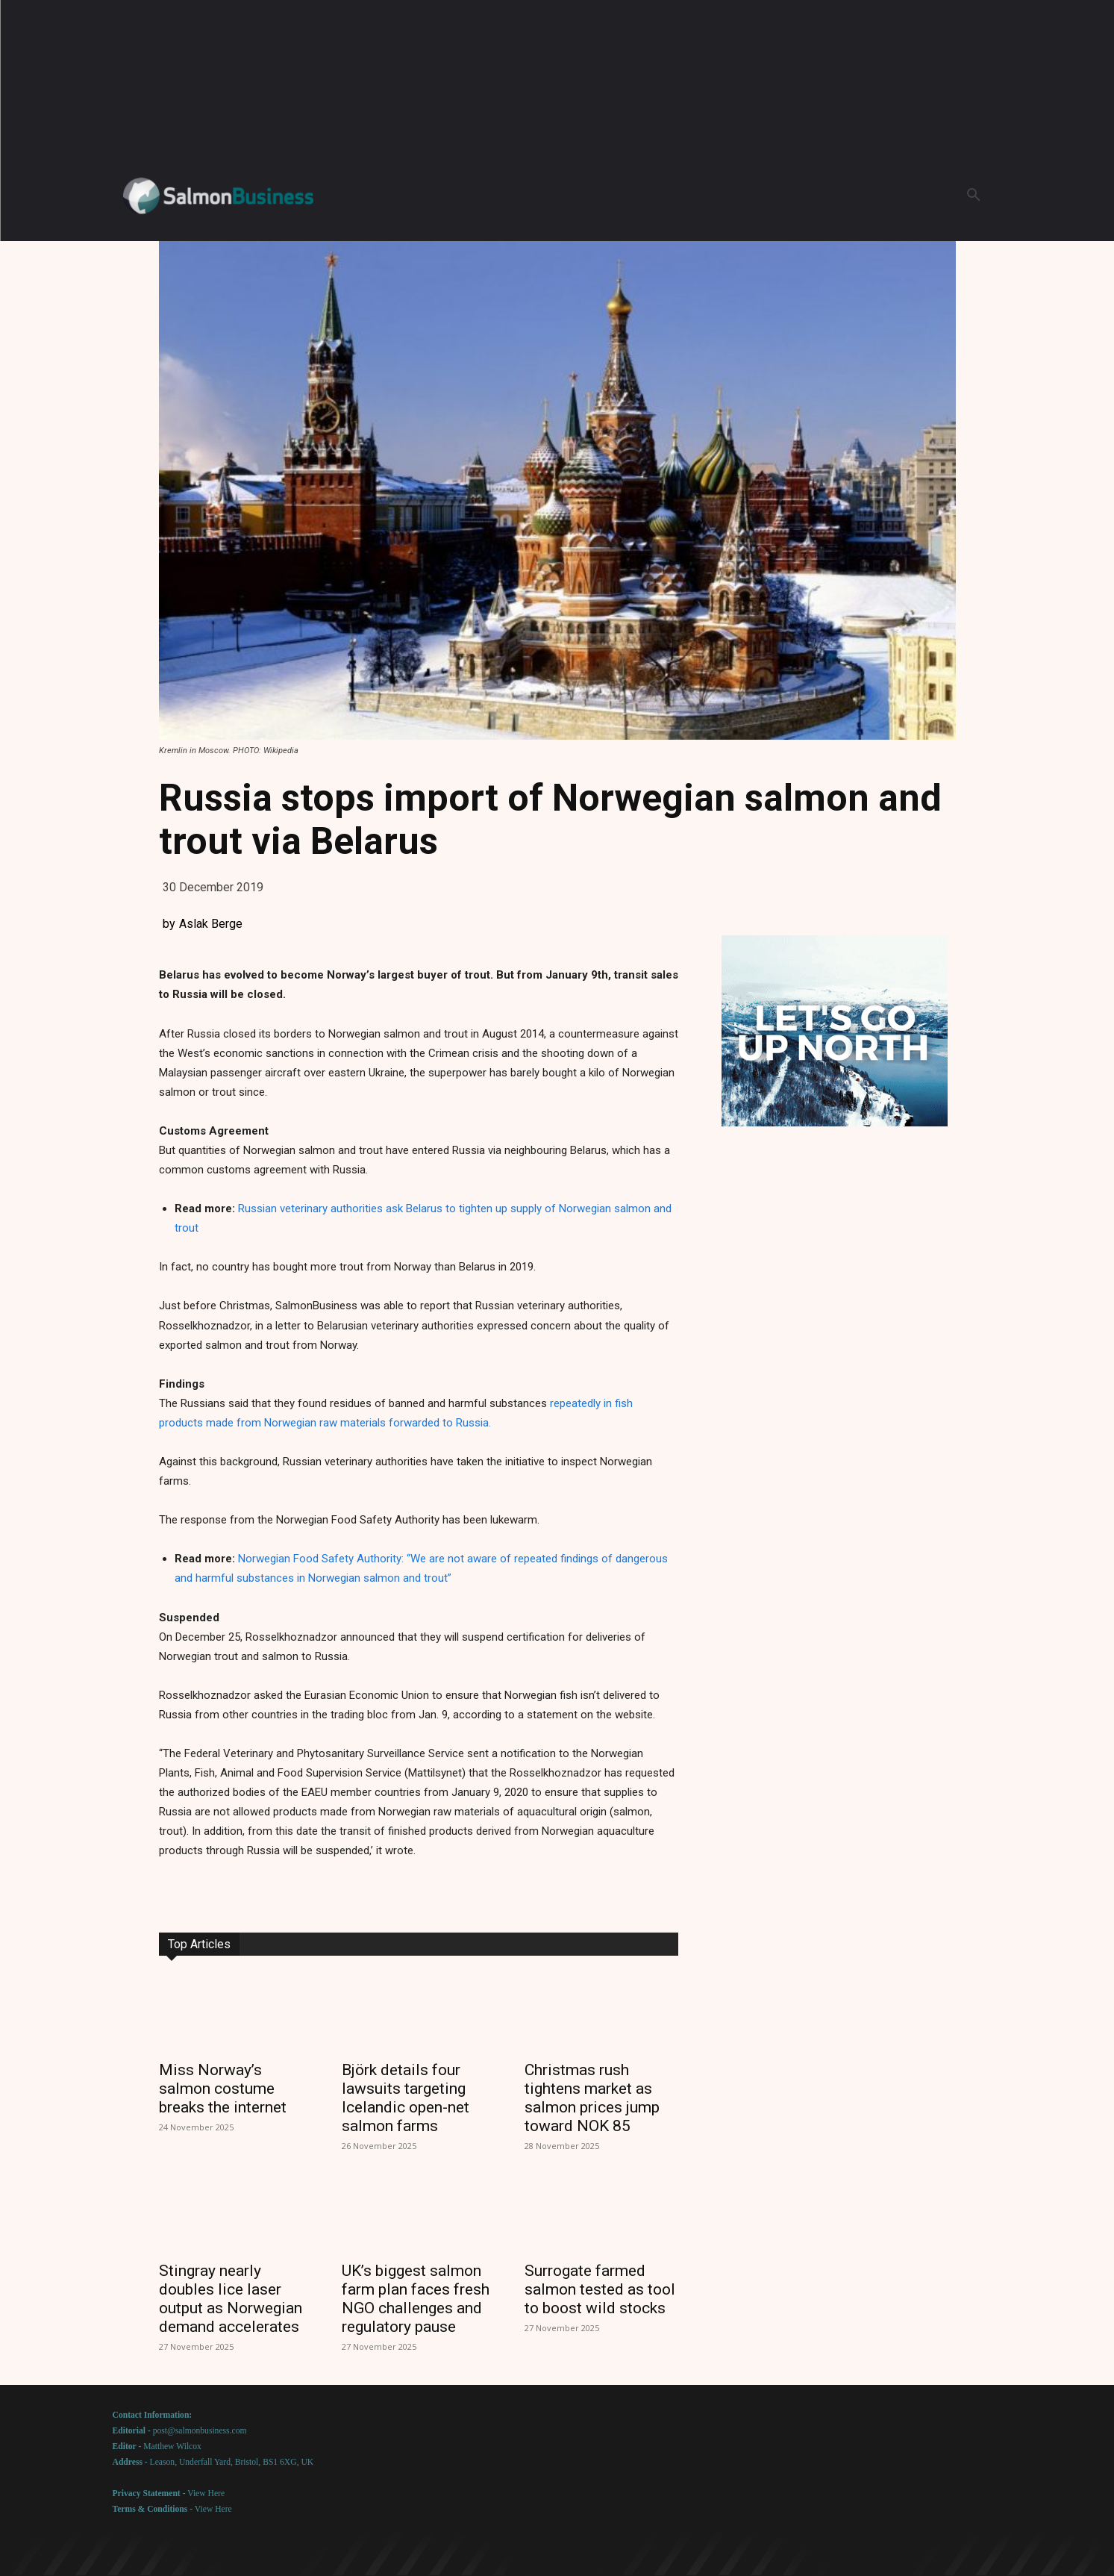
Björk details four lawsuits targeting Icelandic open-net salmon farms (405, 2098)
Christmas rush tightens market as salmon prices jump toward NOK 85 (592, 2098)
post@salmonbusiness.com (200, 2431)
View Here (206, 2493)
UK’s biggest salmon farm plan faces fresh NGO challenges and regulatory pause (415, 2299)
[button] (974, 195)
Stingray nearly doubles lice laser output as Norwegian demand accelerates (230, 2299)
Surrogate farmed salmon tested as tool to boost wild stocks (600, 2289)
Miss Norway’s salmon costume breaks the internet (223, 2088)
